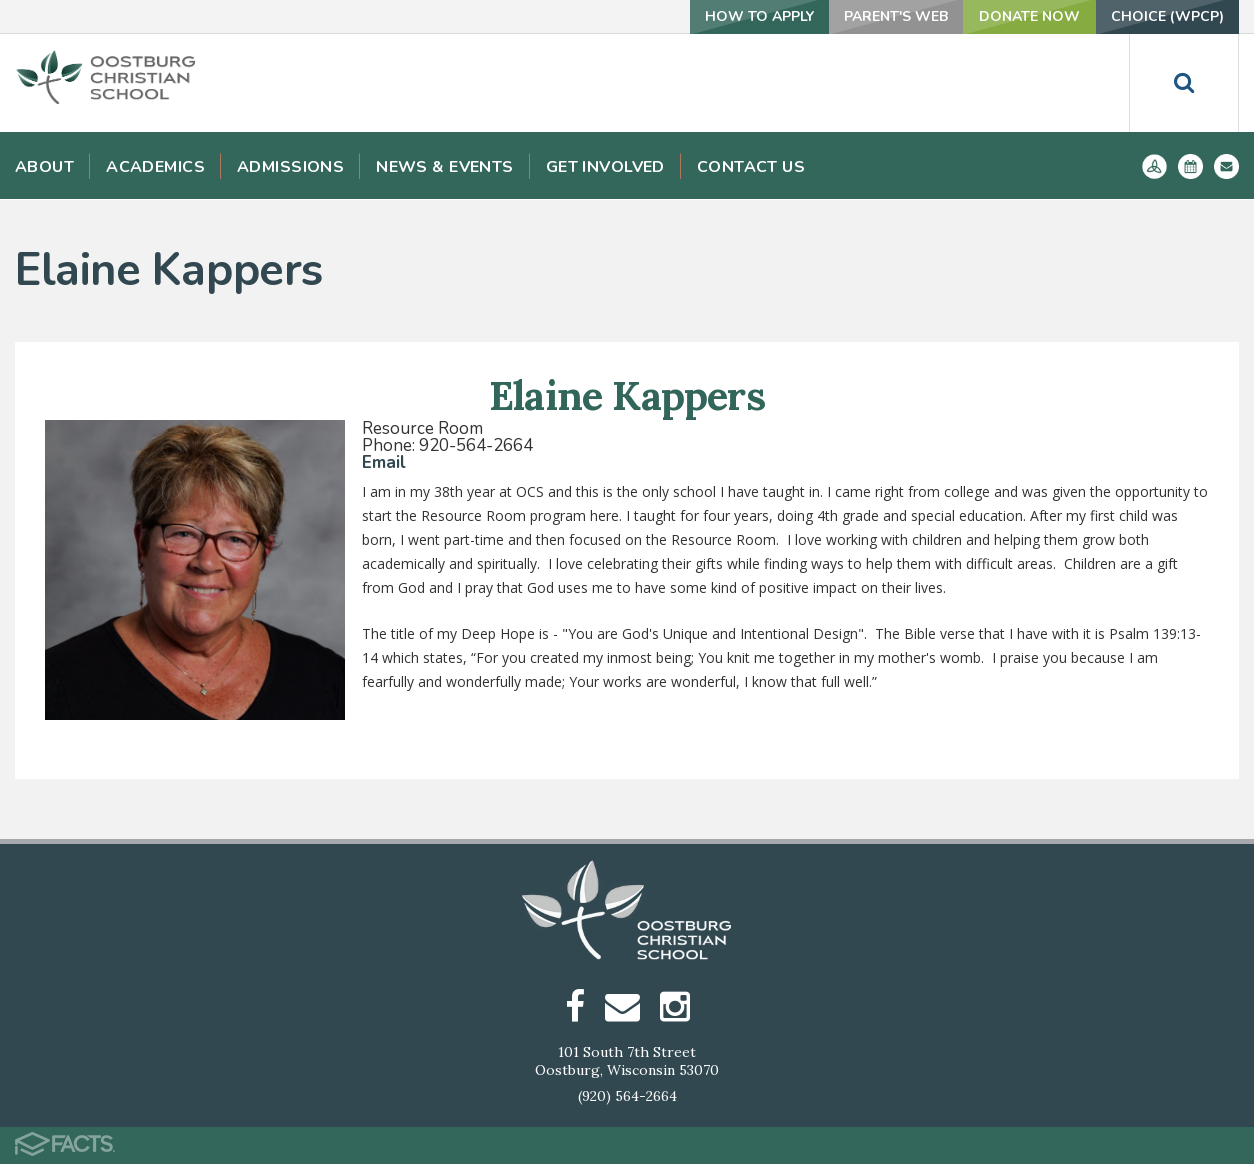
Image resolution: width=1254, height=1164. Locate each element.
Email (384, 462)
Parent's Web (896, 16)
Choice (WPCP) (1167, 16)
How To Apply (759, 16)
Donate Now (1029, 16)
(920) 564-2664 (627, 1096)
